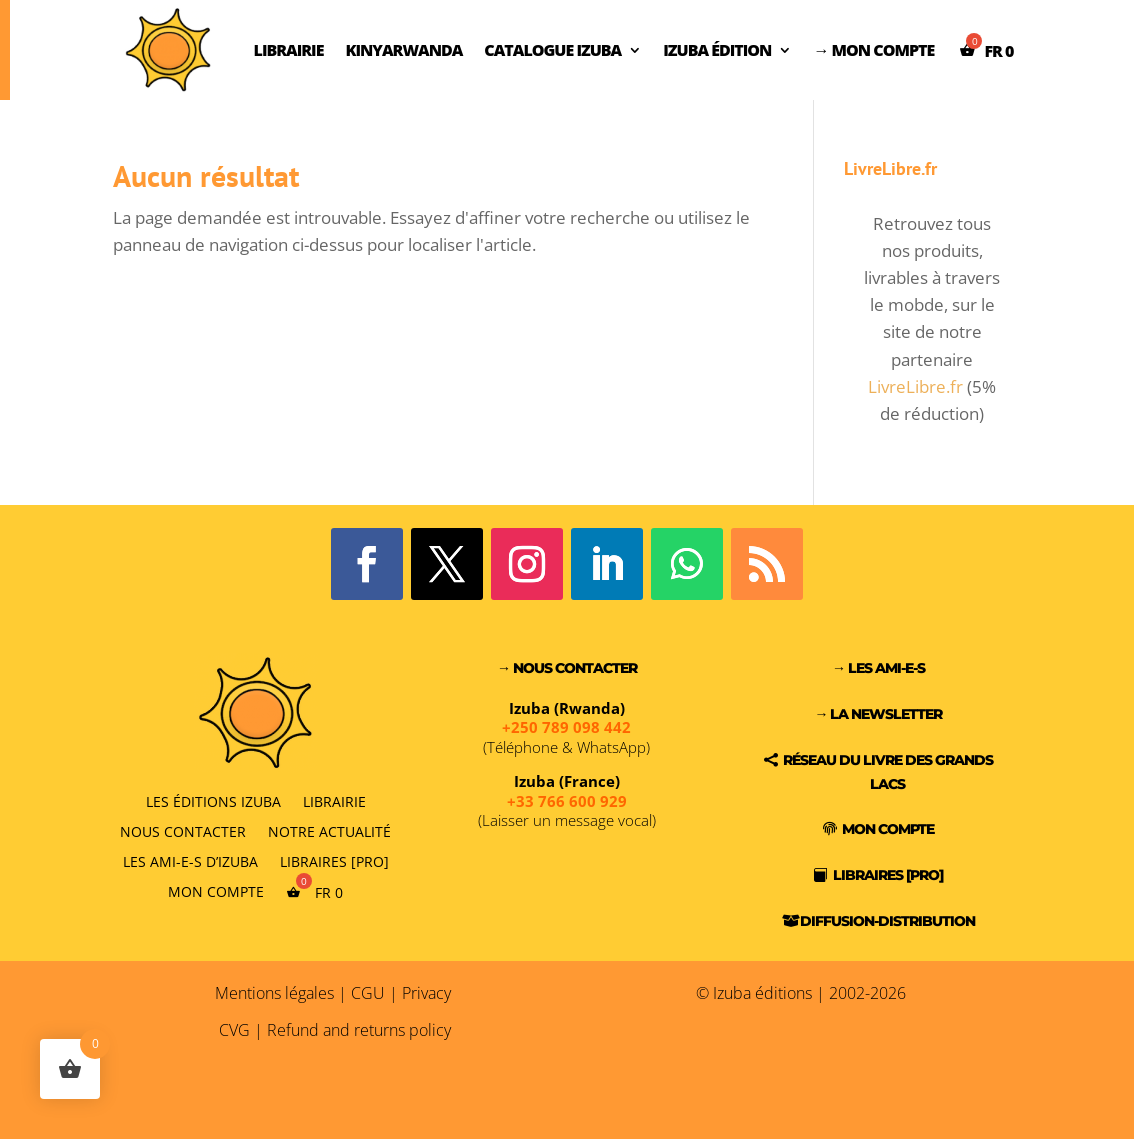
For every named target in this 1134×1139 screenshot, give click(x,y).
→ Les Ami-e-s (878, 668)
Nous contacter (183, 830)
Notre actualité (329, 830)
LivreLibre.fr (915, 386)
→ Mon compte (873, 50)
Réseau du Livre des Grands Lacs (888, 772)
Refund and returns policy (359, 1030)
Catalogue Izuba (552, 50)
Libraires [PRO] (334, 860)
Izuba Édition (717, 50)
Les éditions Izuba (213, 800)
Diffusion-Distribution (887, 921)
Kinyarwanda (403, 50)
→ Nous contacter (567, 668)
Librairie (289, 50)
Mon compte (216, 891)
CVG (234, 1030)
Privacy (426, 993)
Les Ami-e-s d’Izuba (190, 860)
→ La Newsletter (878, 714)
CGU (368, 993)
